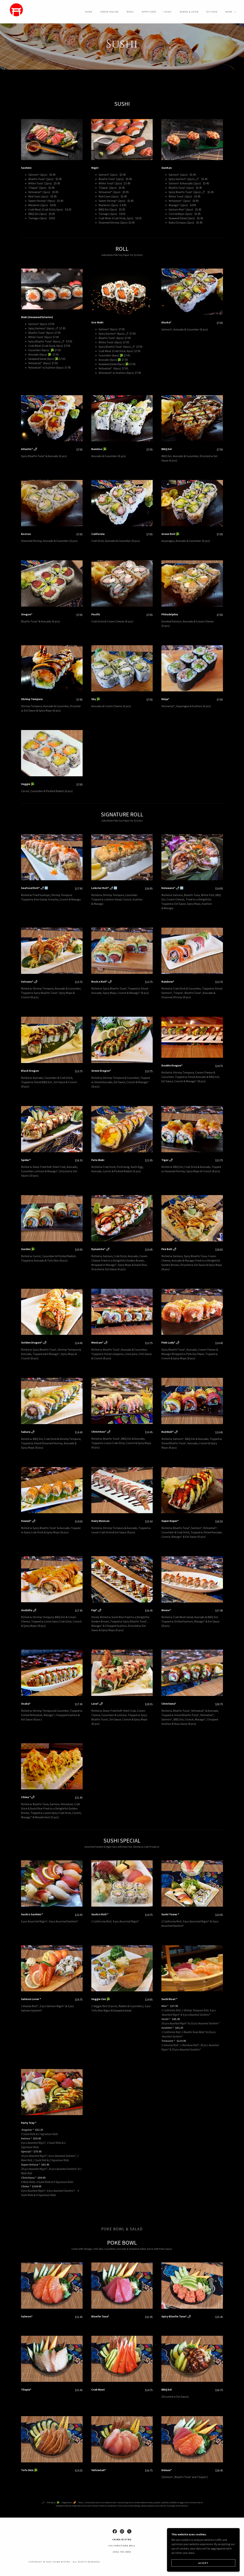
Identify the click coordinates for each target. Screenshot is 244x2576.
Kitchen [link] (212, 11)
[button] (230, 12)
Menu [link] (130, 11)
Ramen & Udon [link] (189, 11)
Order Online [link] (109, 11)
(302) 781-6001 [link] (122, 2551)
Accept (203, 2563)
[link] (16, 11)
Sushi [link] (168, 11)
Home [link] (88, 11)
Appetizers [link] (149, 11)
